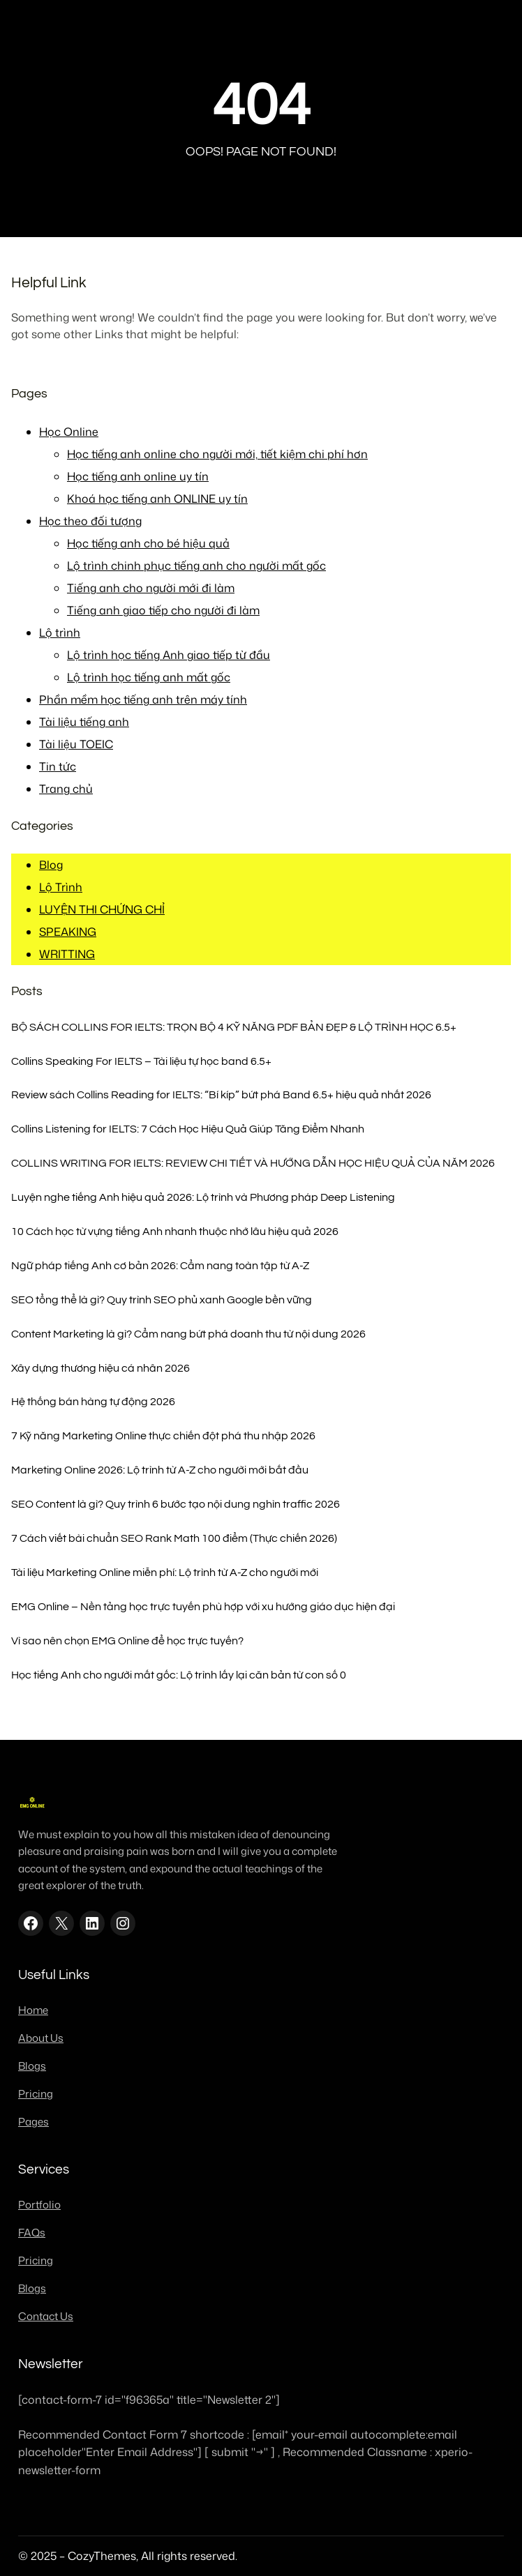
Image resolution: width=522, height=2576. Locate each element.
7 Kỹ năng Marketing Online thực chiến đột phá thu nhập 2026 (163, 1435)
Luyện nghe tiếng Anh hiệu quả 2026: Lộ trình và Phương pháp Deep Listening (203, 1197)
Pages (33, 2121)
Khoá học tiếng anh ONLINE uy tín (157, 498)
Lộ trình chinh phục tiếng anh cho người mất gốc (196, 565)
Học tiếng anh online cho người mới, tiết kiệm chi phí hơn (217, 454)
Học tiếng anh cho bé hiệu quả (148, 543)
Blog (51, 864)
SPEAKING (67, 931)
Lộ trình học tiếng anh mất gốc (148, 677)
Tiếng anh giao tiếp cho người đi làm (163, 610)
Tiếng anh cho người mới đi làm (150, 588)
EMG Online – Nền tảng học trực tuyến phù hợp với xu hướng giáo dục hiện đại (203, 1606)
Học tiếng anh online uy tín (138, 476)
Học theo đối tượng (90, 521)
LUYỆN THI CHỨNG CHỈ (102, 909)
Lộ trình (59, 632)
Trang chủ (66, 788)
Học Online (68, 431)
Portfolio (39, 2204)
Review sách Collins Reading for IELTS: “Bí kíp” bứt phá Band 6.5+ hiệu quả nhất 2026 (221, 1094)
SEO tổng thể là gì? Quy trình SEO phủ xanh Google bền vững (161, 1299)
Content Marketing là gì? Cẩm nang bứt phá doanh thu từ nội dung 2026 (188, 1334)
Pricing (35, 2093)
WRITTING (67, 954)
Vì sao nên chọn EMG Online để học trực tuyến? (127, 1640)
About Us (41, 2038)
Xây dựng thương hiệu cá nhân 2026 (100, 1368)
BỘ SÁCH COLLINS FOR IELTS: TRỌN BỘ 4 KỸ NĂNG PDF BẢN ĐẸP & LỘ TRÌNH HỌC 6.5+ (233, 1027)
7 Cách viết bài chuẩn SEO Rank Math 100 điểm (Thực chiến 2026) (174, 1538)
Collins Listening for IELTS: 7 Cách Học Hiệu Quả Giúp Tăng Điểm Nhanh (187, 1129)
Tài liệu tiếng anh (84, 721)
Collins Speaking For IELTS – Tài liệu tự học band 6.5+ (141, 1061)
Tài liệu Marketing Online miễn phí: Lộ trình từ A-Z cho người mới (164, 1572)
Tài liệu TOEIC (76, 744)
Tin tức (57, 766)
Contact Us (45, 2316)
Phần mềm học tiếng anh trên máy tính (143, 699)
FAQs (31, 2232)
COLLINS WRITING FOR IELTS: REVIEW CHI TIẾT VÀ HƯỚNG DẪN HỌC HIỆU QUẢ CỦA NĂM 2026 (253, 1163)
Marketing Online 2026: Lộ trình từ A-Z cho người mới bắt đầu (159, 1470)
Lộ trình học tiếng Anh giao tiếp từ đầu (168, 654)
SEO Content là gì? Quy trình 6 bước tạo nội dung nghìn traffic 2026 (175, 1504)
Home (33, 2010)
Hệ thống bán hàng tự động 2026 (93, 1401)
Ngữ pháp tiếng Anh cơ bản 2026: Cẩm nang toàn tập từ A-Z (160, 1265)
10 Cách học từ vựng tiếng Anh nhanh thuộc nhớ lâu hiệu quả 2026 (174, 1231)
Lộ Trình (60, 887)
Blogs (32, 2066)
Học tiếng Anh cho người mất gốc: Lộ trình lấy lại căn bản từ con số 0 (178, 1675)
